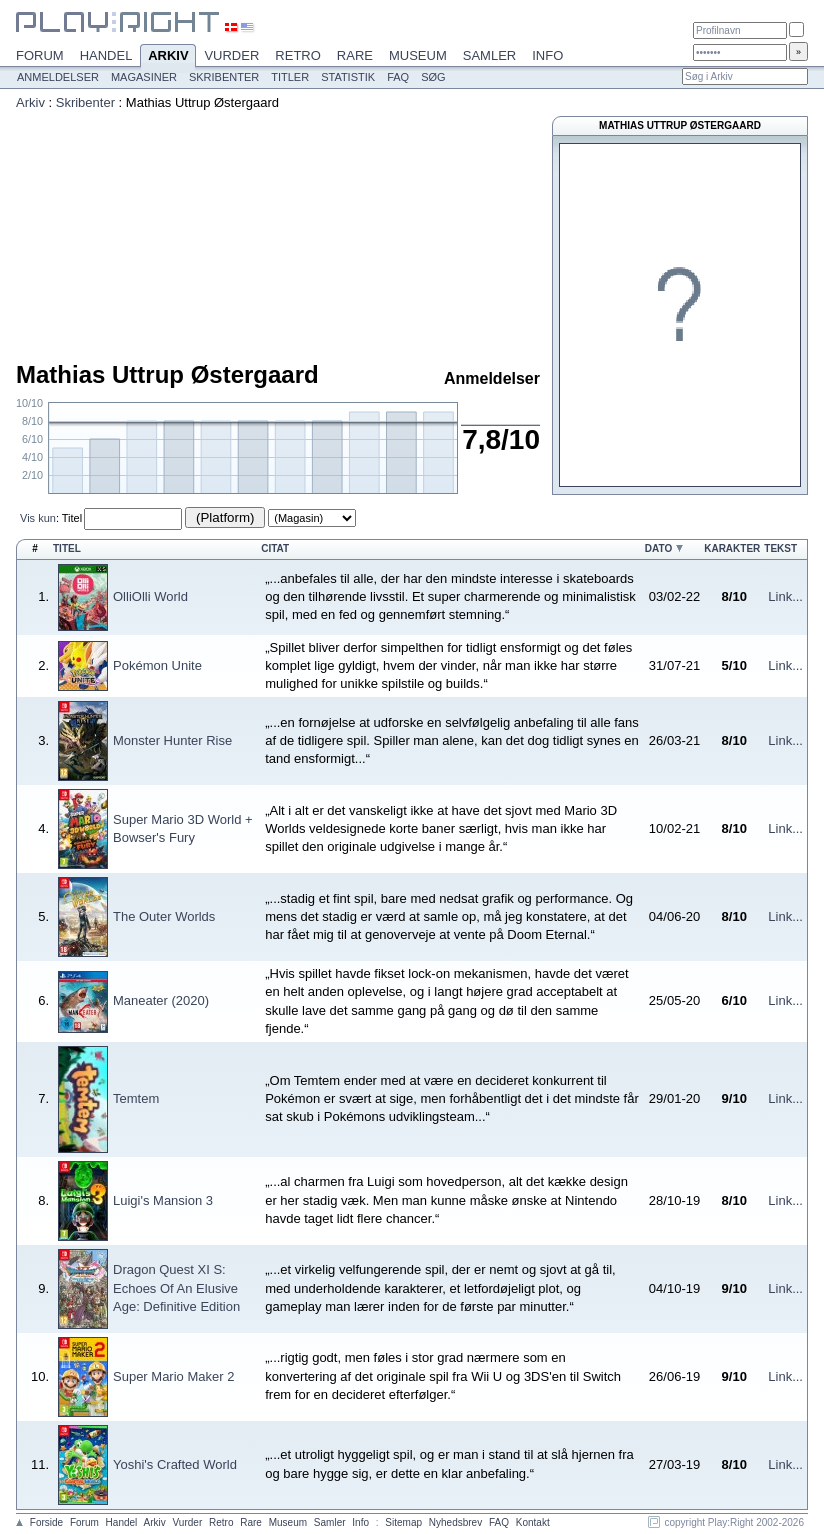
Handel (106, 55)
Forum (40, 55)
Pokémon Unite (157, 665)
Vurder (231, 55)
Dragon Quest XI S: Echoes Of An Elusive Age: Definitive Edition (176, 1287)
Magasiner (144, 77)
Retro (298, 55)
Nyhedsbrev (455, 1522)
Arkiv (168, 57)
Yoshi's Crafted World (175, 1464)
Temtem (136, 1098)
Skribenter (224, 77)
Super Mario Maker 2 (173, 1376)
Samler (489, 55)
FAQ (398, 77)
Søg (433, 77)
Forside (46, 1522)
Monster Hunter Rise (172, 740)
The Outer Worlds (164, 916)
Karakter (732, 548)
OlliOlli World (150, 596)
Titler (290, 77)
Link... (785, 596)
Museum (418, 55)
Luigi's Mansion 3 (163, 1200)
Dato (658, 548)
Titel (72, 518)
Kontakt (533, 1522)
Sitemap (403, 1522)
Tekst (780, 548)
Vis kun (38, 518)
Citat (275, 548)
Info (547, 55)
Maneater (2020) (161, 1000)
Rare (355, 55)
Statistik (348, 77)
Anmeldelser (58, 77)
